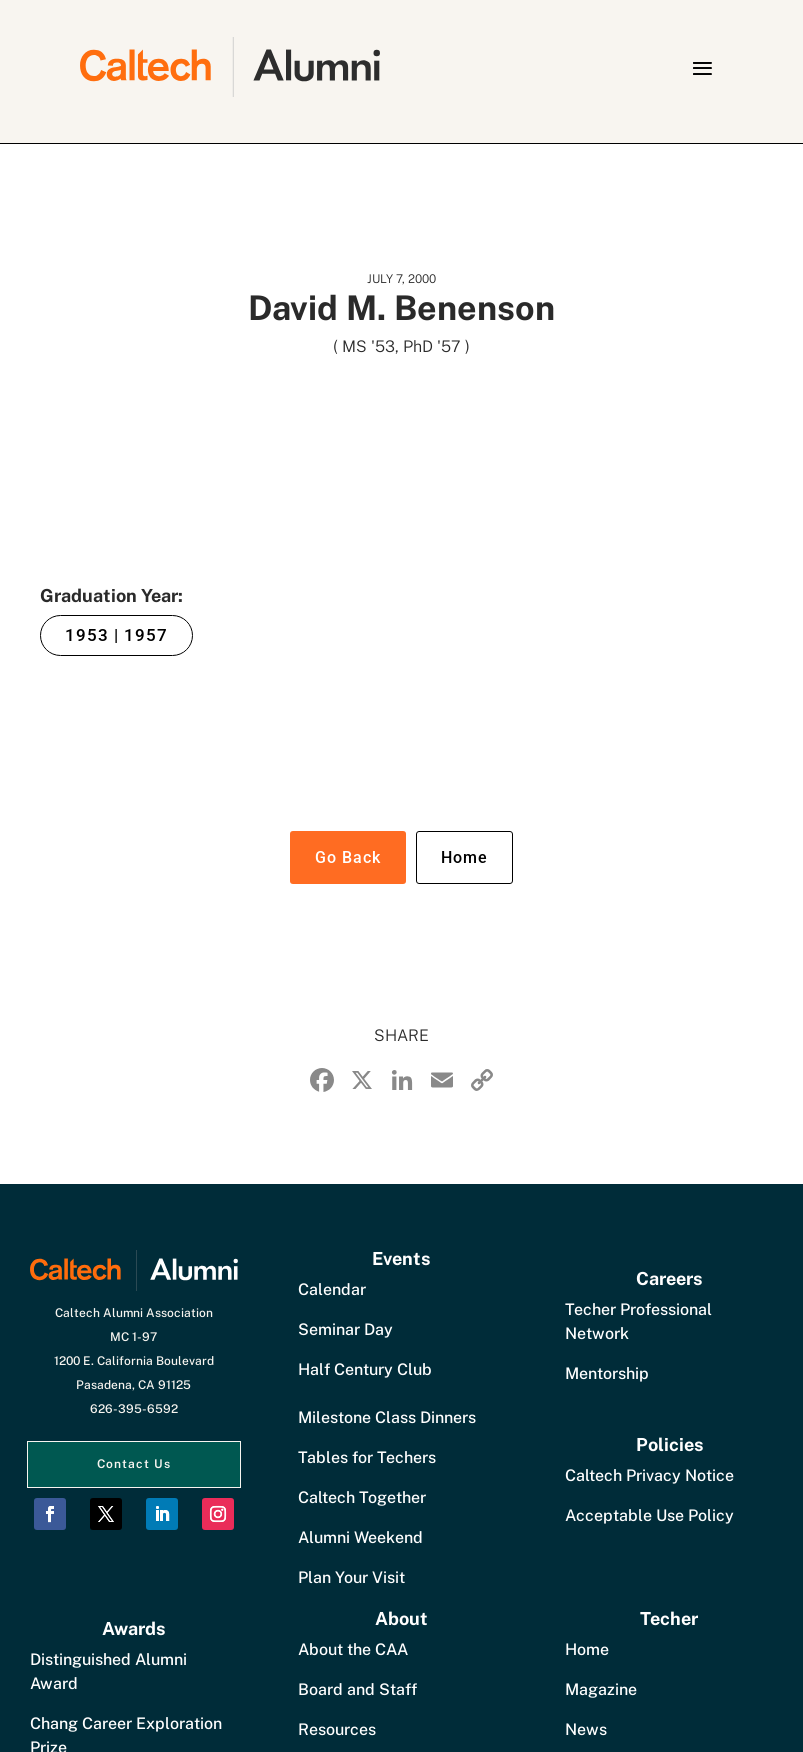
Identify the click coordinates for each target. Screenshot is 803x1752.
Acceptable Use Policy (649, 1515)
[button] (702, 68)
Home (464, 857)
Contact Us (134, 1464)
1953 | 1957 (116, 635)
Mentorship (607, 1373)
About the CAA (353, 1649)
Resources (337, 1729)
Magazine (601, 1689)
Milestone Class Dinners (387, 1417)
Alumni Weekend (360, 1537)
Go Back (348, 857)
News (586, 1729)
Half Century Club (365, 1369)
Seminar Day (345, 1329)
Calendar (332, 1289)
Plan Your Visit (351, 1577)
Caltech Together (362, 1497)
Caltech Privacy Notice (649, 1475)
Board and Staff (357, 1689)
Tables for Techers (367, 1457)
